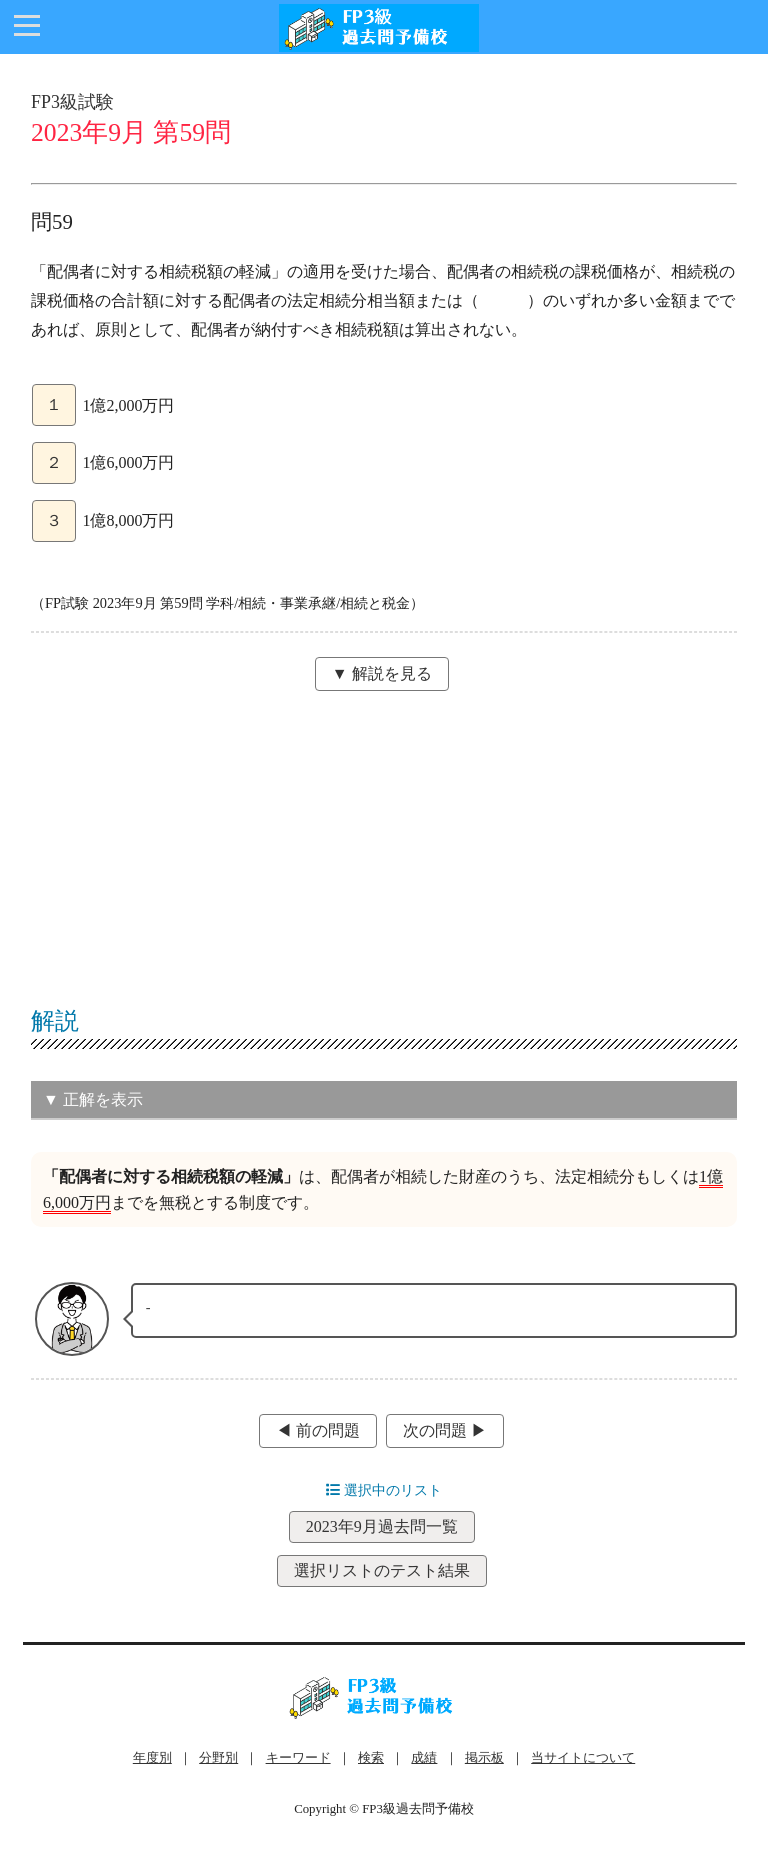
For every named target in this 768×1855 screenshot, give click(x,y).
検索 (371, 1758)
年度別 (152, 1758)
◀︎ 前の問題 (318, 1430)
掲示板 (484, 1758)
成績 (424, 1758)
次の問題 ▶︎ (445, 1430)
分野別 (218, 1758)
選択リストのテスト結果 (382, 1570)
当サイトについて (583, 1758)
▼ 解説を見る (382, 673)
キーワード (298, 1758)
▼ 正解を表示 (93, 1099)
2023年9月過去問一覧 (382, 1526)
